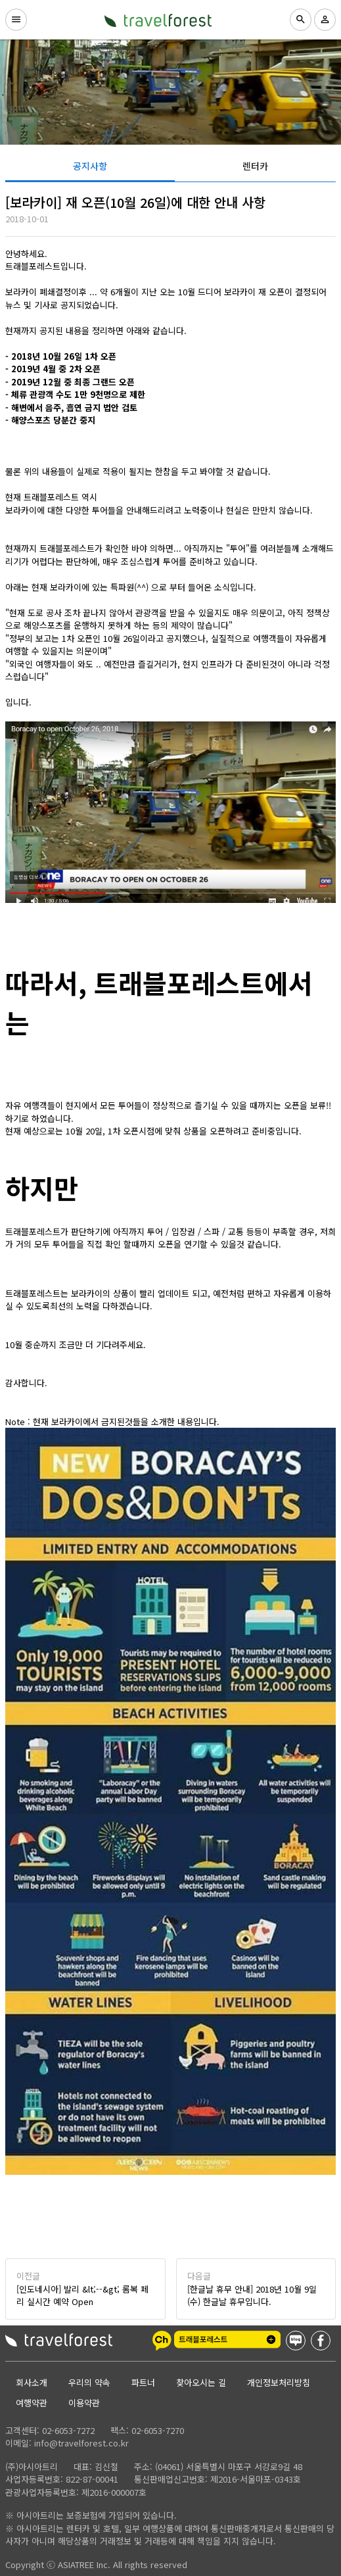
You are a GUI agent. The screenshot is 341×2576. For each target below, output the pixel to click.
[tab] (90, 166)
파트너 (143, 2382)
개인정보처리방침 (278, 2382)
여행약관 (31, 2402)
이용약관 (84, 2402)
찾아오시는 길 (201, 2382)
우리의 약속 (89, 2382)
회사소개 (31, 2382)
